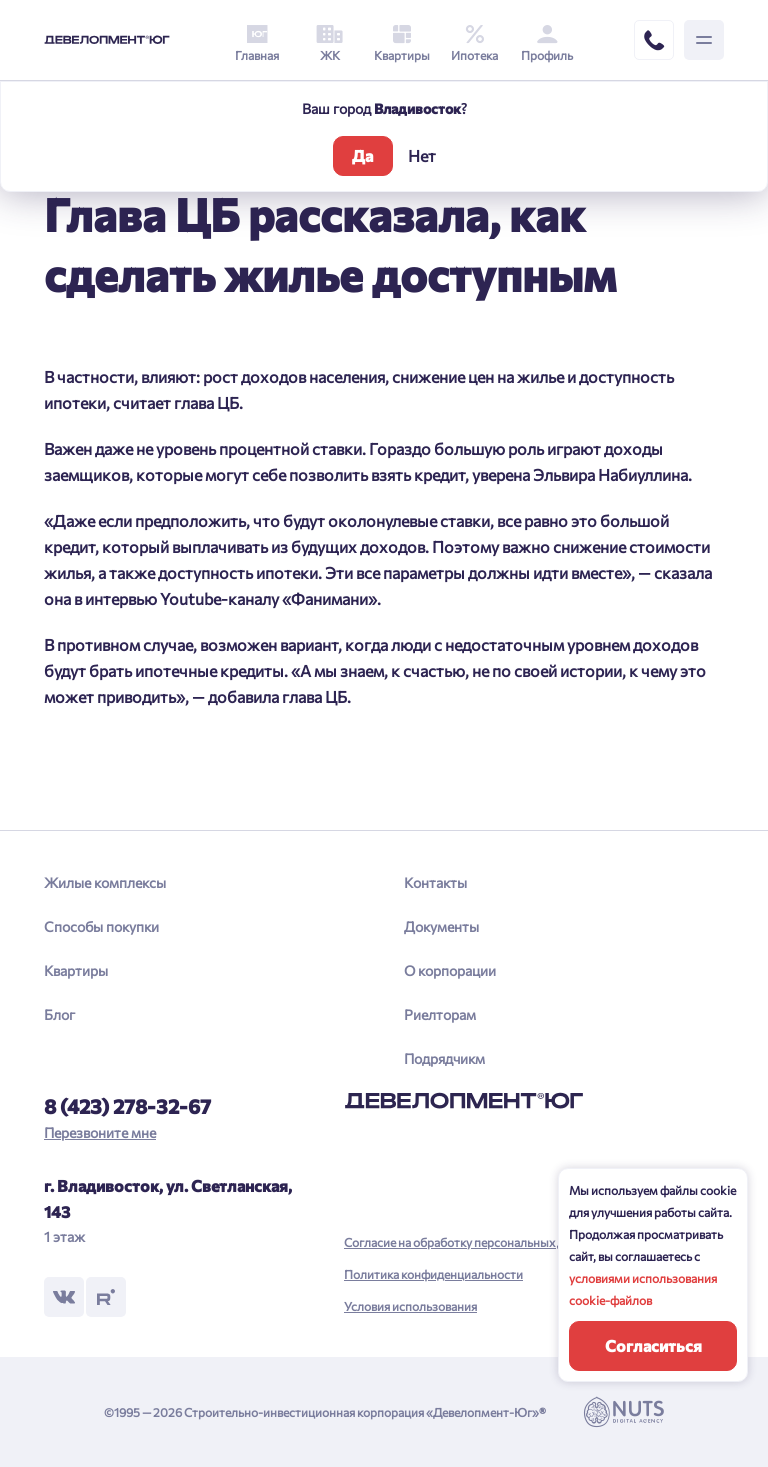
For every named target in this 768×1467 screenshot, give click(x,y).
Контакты (435, 882)
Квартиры (76, 970)
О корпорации (450, 970)
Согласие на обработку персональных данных (471, 1242)
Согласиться (653, 1345)
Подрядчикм (444, 1058)
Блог (59, 1014)
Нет (422, 155)
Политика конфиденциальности (433, 1274)
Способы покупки (101, 926)
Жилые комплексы (105, 882)
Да (362, 155)
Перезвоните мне (100, 1132)
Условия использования (410, 1306)
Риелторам (440, 1014)
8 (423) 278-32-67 (127, 1106)
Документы (441, 926)
